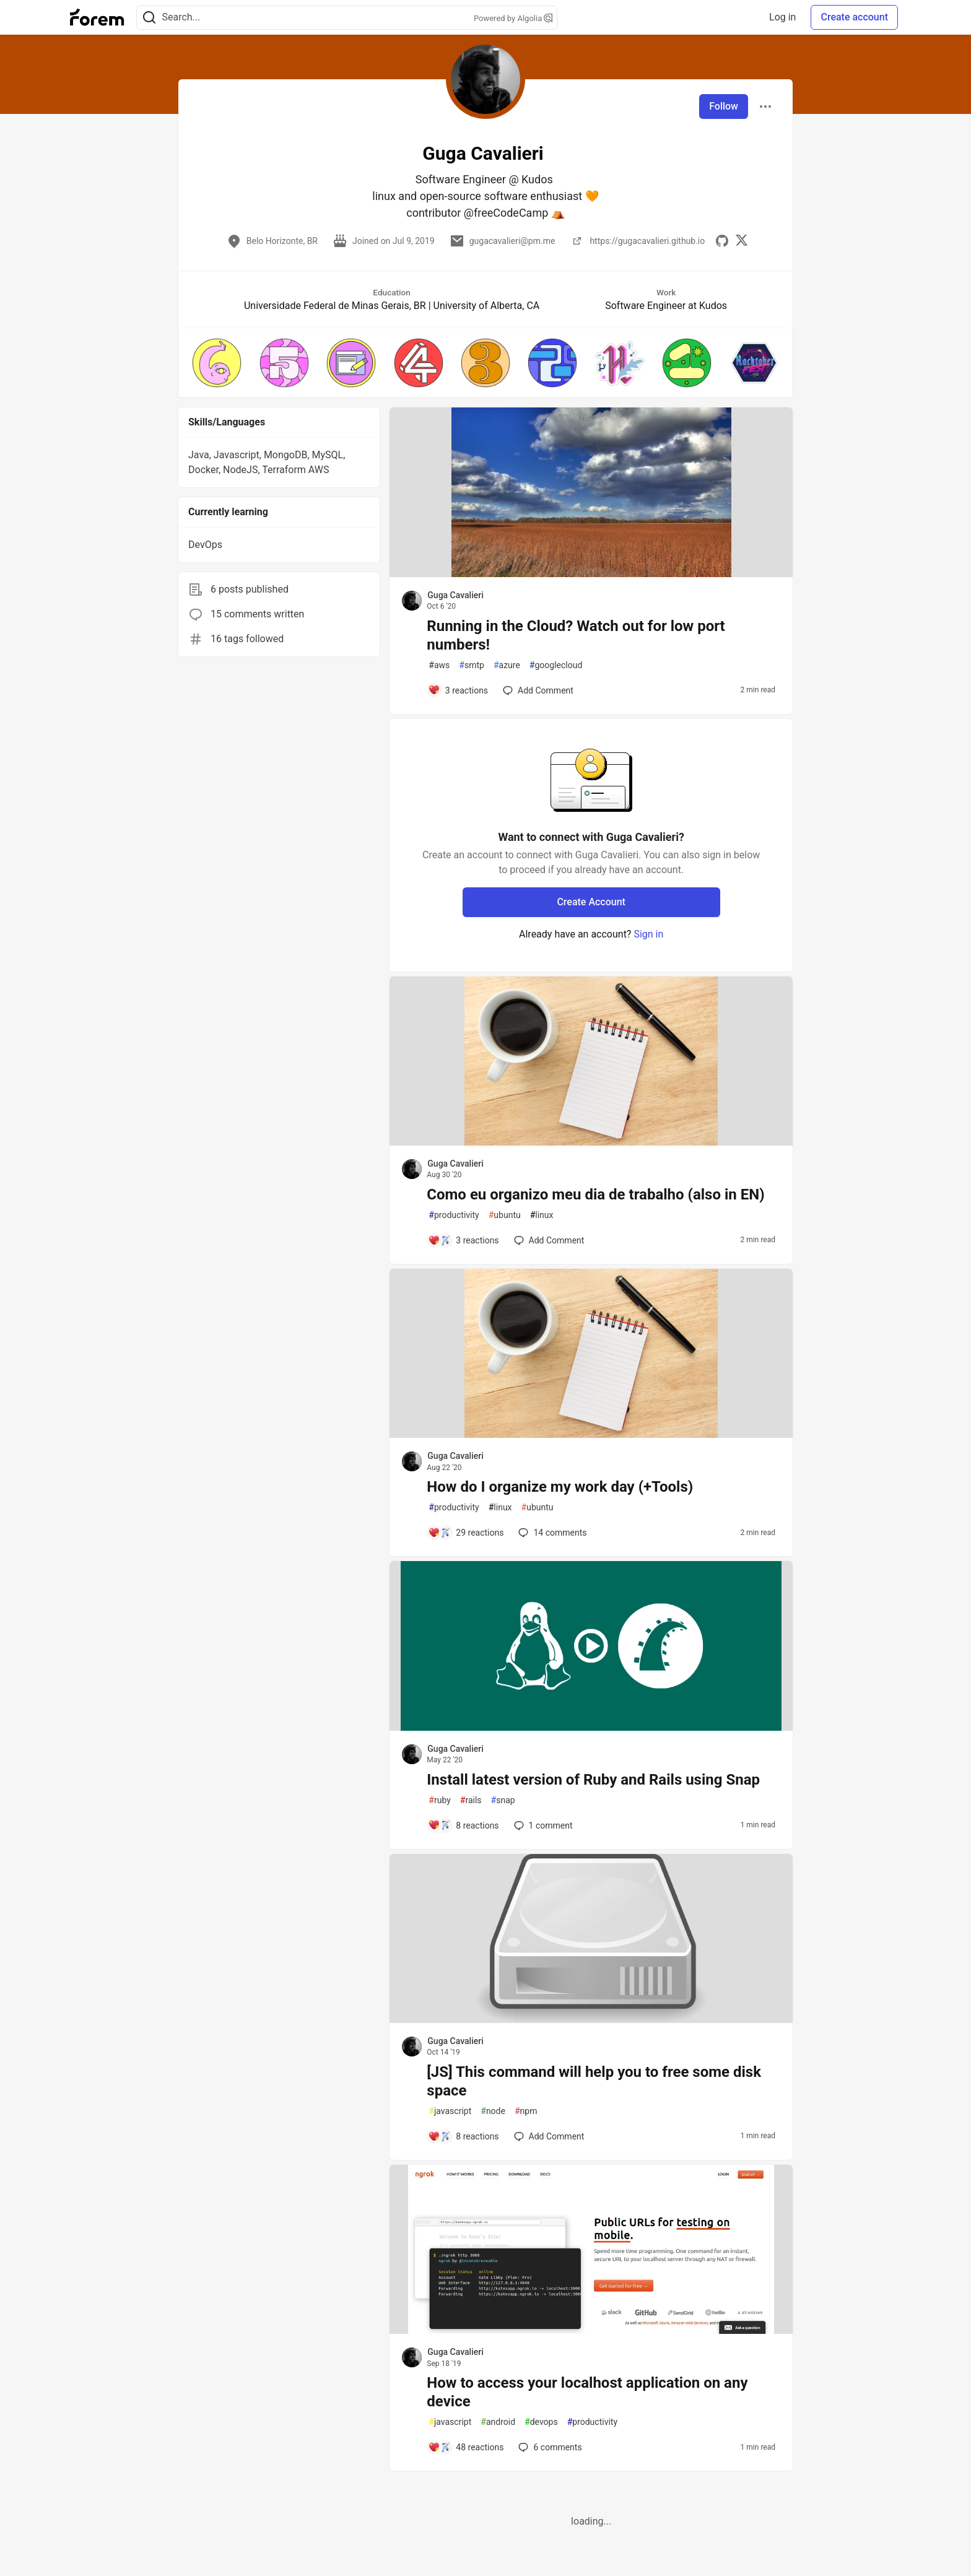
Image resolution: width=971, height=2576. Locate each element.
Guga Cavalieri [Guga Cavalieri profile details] (455, 595)
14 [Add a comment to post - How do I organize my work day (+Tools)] (551, 1532)
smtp (471, 665)
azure (507, 665)
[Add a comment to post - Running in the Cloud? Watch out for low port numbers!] (457, 690)
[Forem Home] (97, 17)
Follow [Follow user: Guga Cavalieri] (723, 106)
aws (439, 665)
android (498, 2422)
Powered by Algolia (513, 18)
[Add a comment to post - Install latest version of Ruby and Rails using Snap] (463, 1825)
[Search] (149, 17)
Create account (854, 17)
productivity (454, 1215)
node (493, 2111)
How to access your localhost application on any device (587, 2392)
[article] (591, 574)
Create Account (591, 902)
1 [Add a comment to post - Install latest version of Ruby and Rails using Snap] (542, 1825)
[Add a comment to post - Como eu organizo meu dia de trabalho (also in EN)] (463, 1240)
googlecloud (555, 665)
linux (542, 1215)
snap (503, 1800)
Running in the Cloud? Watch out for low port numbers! (576, 635)
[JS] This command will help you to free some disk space (594, 2081)
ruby (440, 1800)
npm (526, 2111)
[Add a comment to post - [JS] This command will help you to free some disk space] (463, 2136)
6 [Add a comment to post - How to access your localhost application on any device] (548, 2447)
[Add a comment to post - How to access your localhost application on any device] (465, 2447)
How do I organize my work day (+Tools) (560, 1486)
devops (541, 2422)
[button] (216, 363)
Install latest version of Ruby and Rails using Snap (593, 1779)
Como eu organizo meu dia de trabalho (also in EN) (595, 1194)
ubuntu (505, 1215)
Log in (782, 17)
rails (471, 1800)
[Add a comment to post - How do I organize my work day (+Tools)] (465, 1532)
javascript (450, 2111)
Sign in (648, 934)
